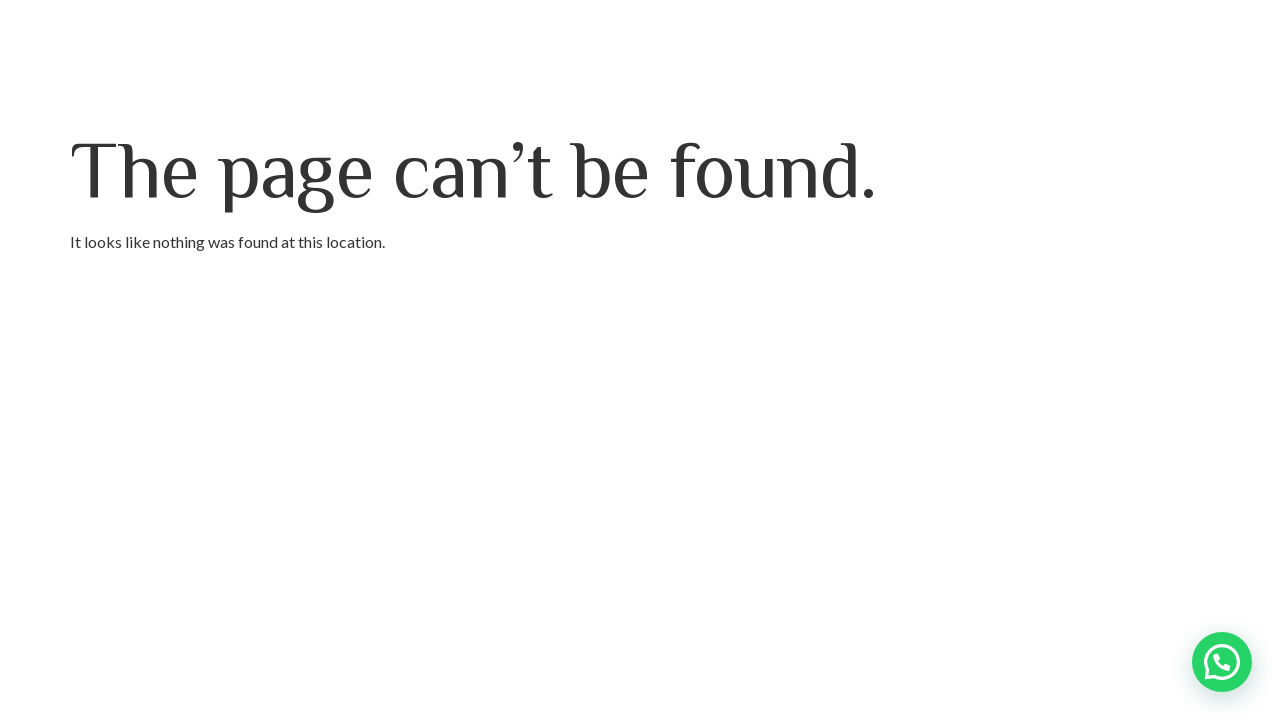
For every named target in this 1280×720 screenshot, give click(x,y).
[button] (1222, 662)
